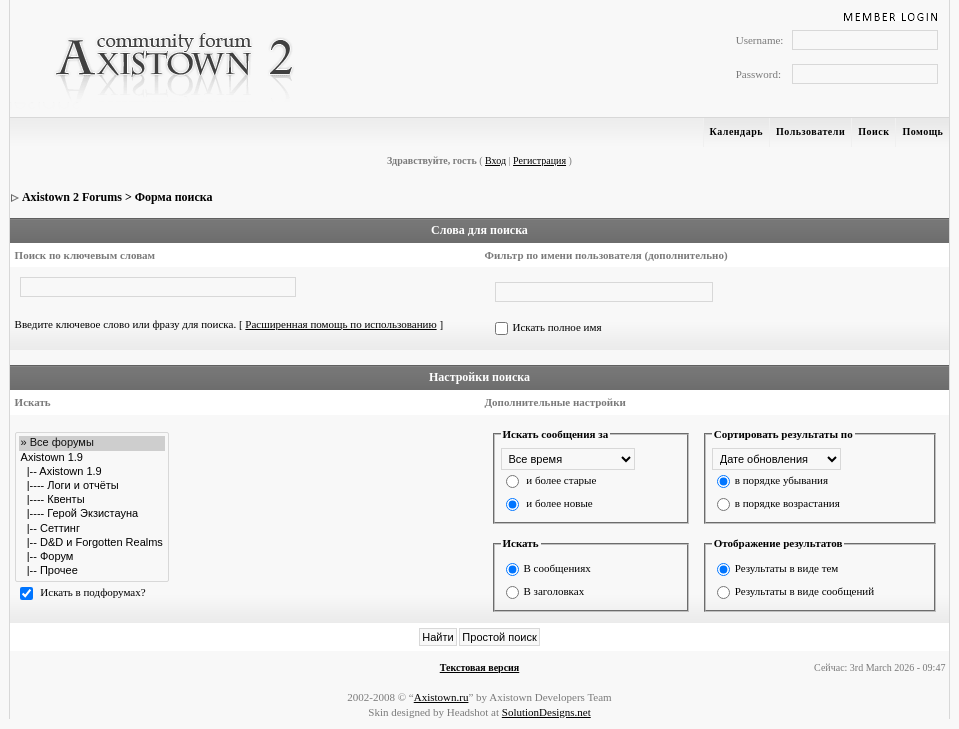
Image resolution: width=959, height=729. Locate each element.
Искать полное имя (557, 327)
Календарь (736, 131)
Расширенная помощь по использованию (340, 324)
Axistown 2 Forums (72, 197)
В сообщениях (557, 568)
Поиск (873, 131)
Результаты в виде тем (787, 568)
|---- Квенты (92, 500)
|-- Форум (92, 557)
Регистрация (539, 160)
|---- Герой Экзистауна (92, 514)
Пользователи (810, 131)
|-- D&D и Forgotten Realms (92, 543)
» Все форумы (92, 443)
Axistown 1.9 (92, 458)
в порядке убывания (781, 480)
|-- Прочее (92, 571)
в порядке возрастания (787, 503)
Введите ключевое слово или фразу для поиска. (126, 324)
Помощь (922, 131)
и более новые (559, 503)
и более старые (561, 480)
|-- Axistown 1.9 (92, 472)
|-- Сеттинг (92, 529)
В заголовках (554, 591)
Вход (495, 160)
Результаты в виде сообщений (804, 591)
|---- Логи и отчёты (92, 486)
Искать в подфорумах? (92, 592)
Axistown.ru (441, 697)
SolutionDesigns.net (546, 712)
